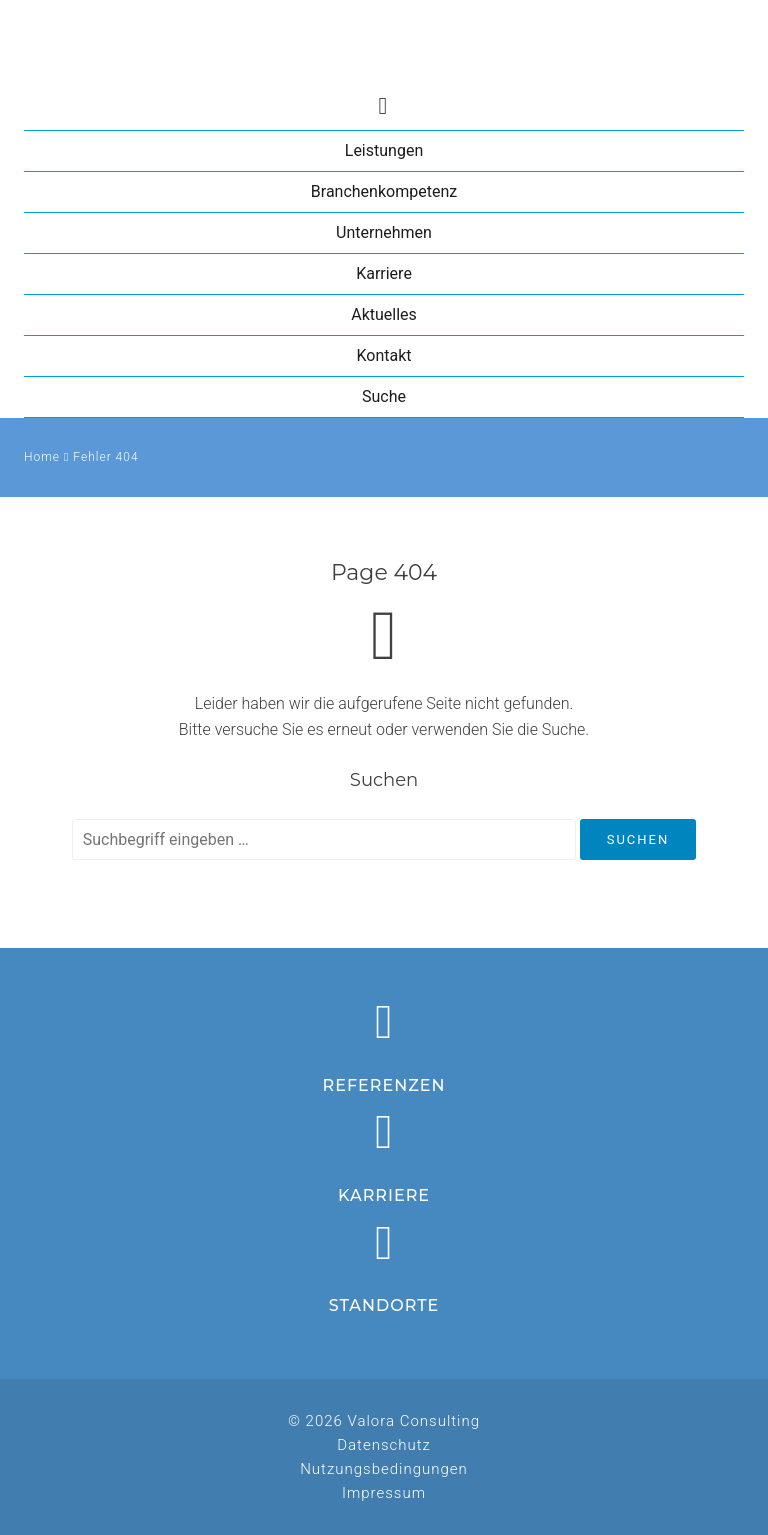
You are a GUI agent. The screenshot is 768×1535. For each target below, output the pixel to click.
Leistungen (384, 150)
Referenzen (384, 1085)
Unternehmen (384, 232)
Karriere (384, 273)
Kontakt (383, 355)
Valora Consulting (384, 44)
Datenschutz (384, 1445)
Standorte (384, 1305)
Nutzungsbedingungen (384, 1469)
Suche (384, 396)
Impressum (384, 1493)
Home (42, 457)
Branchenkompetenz (384, 191)
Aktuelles (384, 314)
